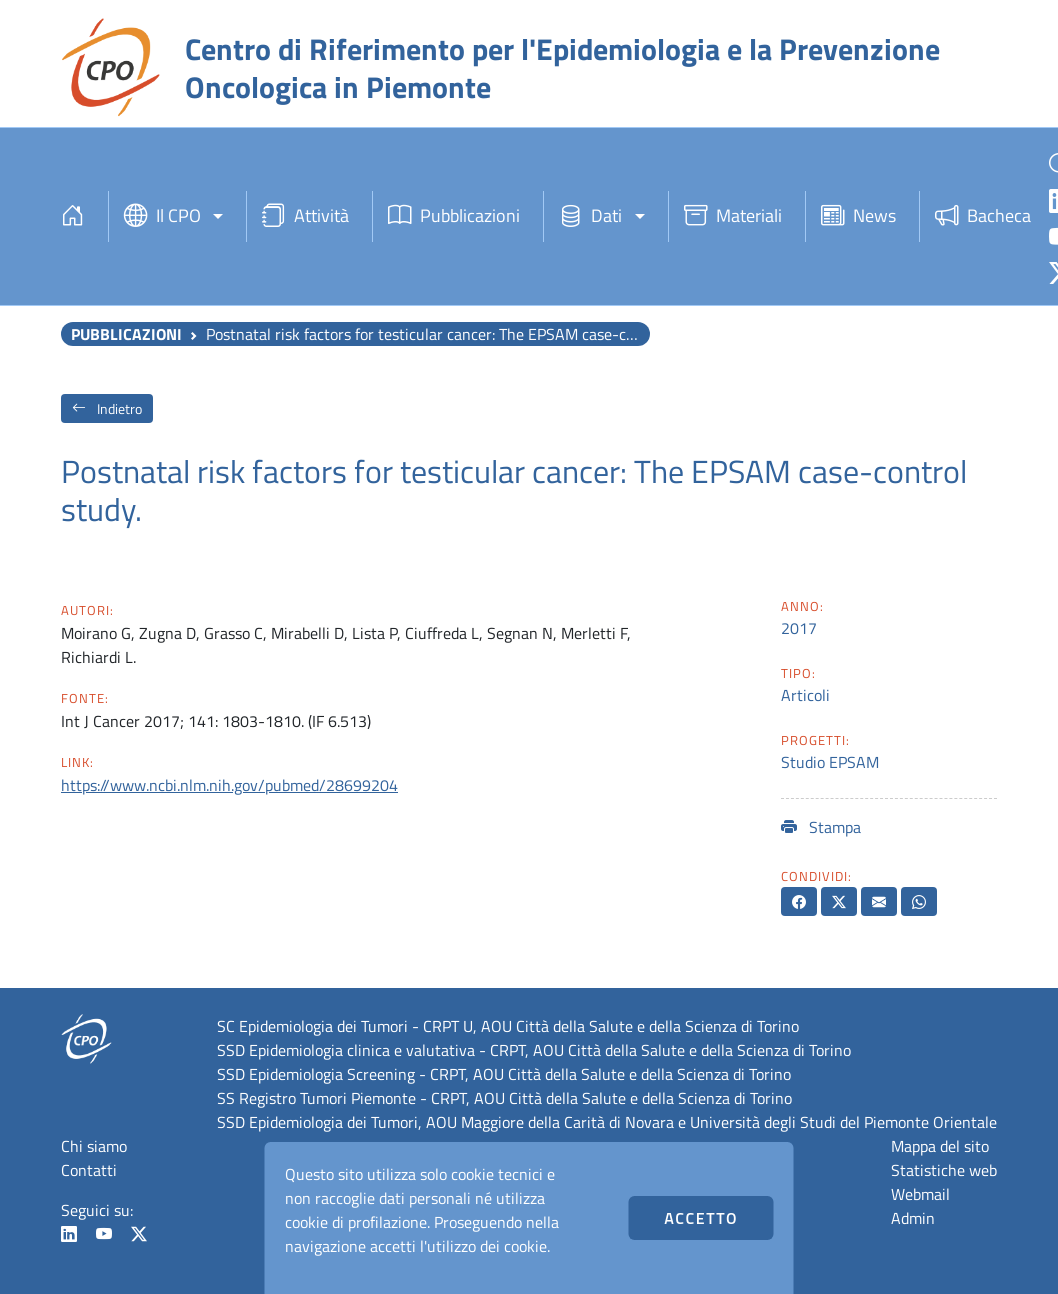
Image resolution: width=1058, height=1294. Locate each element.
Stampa (821, 827)
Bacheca (983, 216)
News (858, 216)
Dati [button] (590, 216)
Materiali (733, 216)
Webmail (920, 1194)
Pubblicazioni (454, 216)
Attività (305, 216)
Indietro (107, 408)
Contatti (89, 1170)
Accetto (701, 1218)
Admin (913, 1218)
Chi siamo (94, 1146)
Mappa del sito (940, 1146)
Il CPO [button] (162, 216)
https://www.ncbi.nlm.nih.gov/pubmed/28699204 (229, 785)
